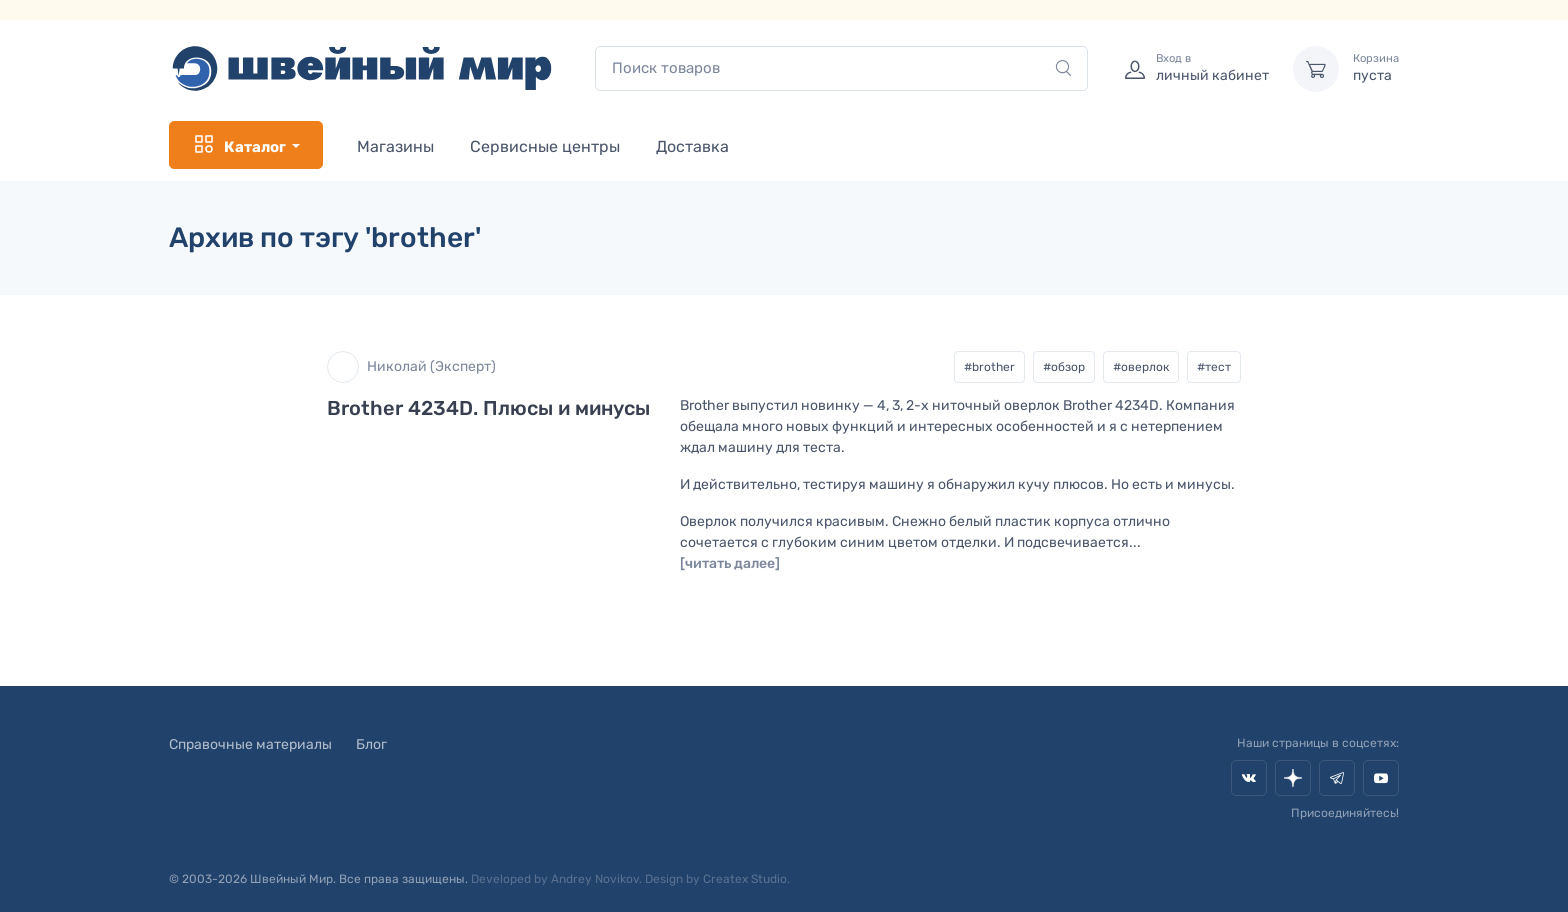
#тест (1214, 367)
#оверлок (1141, 367)
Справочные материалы (250, 744)
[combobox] (841, 68)
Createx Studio (745, 879)
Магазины (395, 146)
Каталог (239, 145)
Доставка (692, 146)
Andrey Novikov (595, 879)
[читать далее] (730, 563)
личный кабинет (1212, 68)
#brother (989, 367)
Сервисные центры (545, 146)
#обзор (1064, 367)
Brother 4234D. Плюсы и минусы (488, 408)
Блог (371, 744)
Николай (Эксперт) (411, 367)
